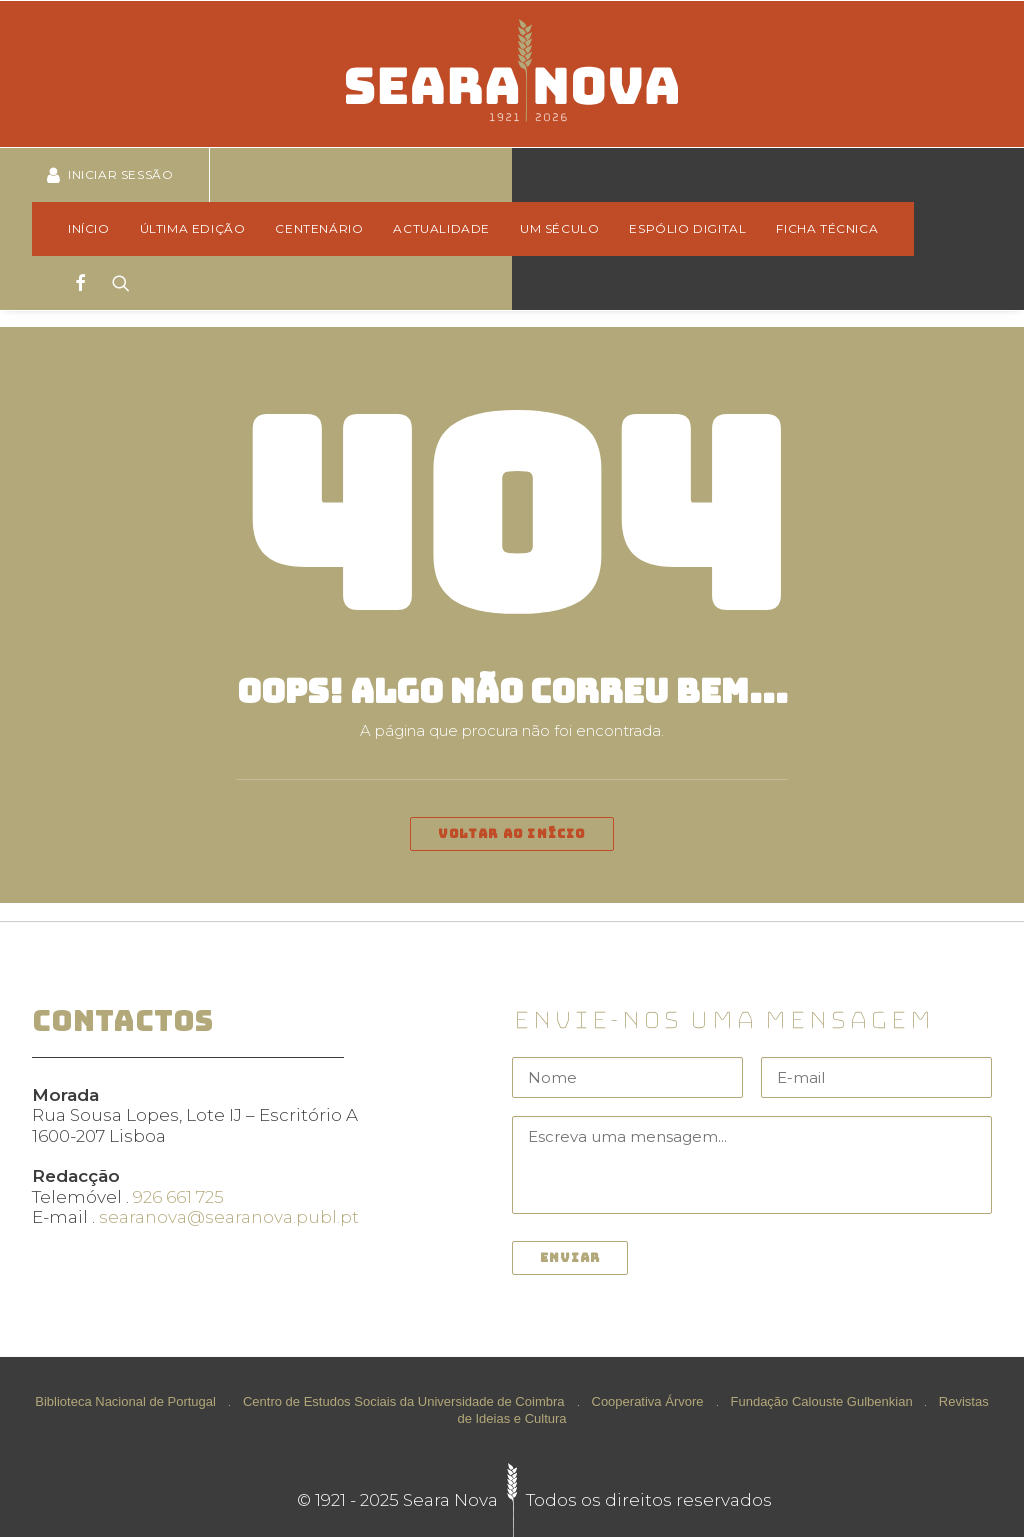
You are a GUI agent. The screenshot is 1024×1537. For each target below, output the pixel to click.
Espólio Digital (687, 228)
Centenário (319, 228)
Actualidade (441, 228)
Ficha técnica (827, 228)
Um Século (559, 228)
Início (89, 228)
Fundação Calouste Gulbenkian (822, 1401)
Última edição (193, 228)
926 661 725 (178, 1197)
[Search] (114, 283)
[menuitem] (95, 229)
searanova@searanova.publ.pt (229, 1217)
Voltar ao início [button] (511, 834)
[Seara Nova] (511, 74)
